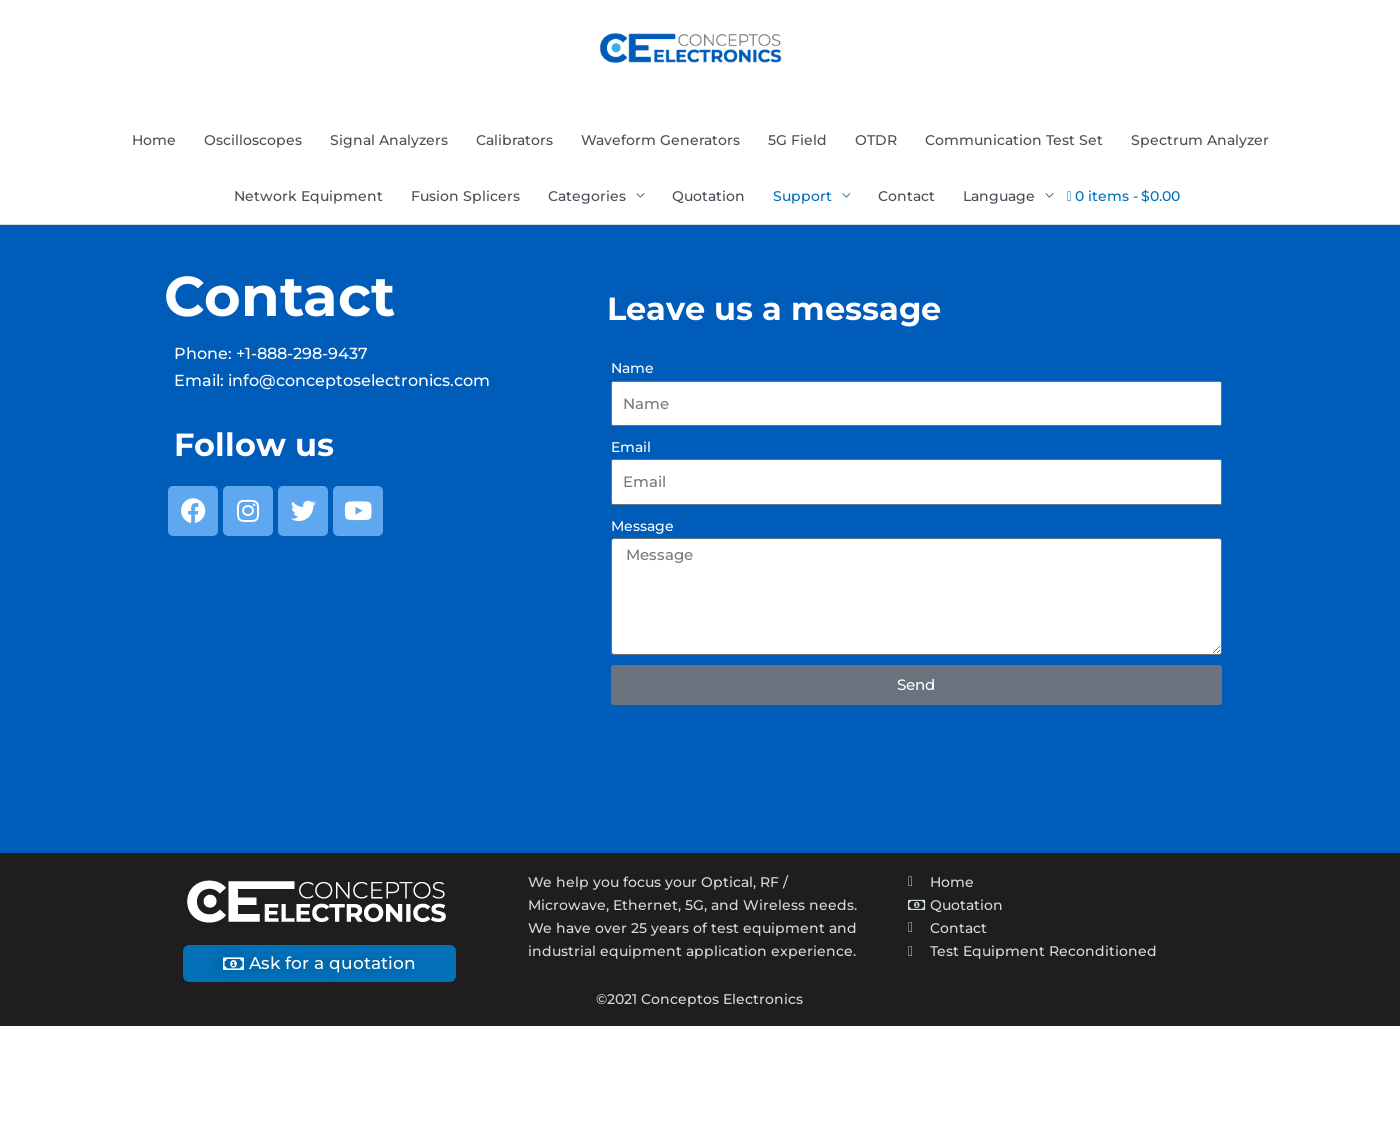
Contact (906, 199)
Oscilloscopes (253, 143)
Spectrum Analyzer (1200, 143)
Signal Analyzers (389, 143)
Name (632, 371)
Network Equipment (308, 199)
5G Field (797, 143)
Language (999, 199)
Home (154, 143)
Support (802, 199)
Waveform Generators (660, 143)
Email (631, 450)
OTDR (876, 143)
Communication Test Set (1014, 143)
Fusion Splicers (465, 199)
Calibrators (514, 143)
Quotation (708, 199)
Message (642, 528)
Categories (587, 199)
